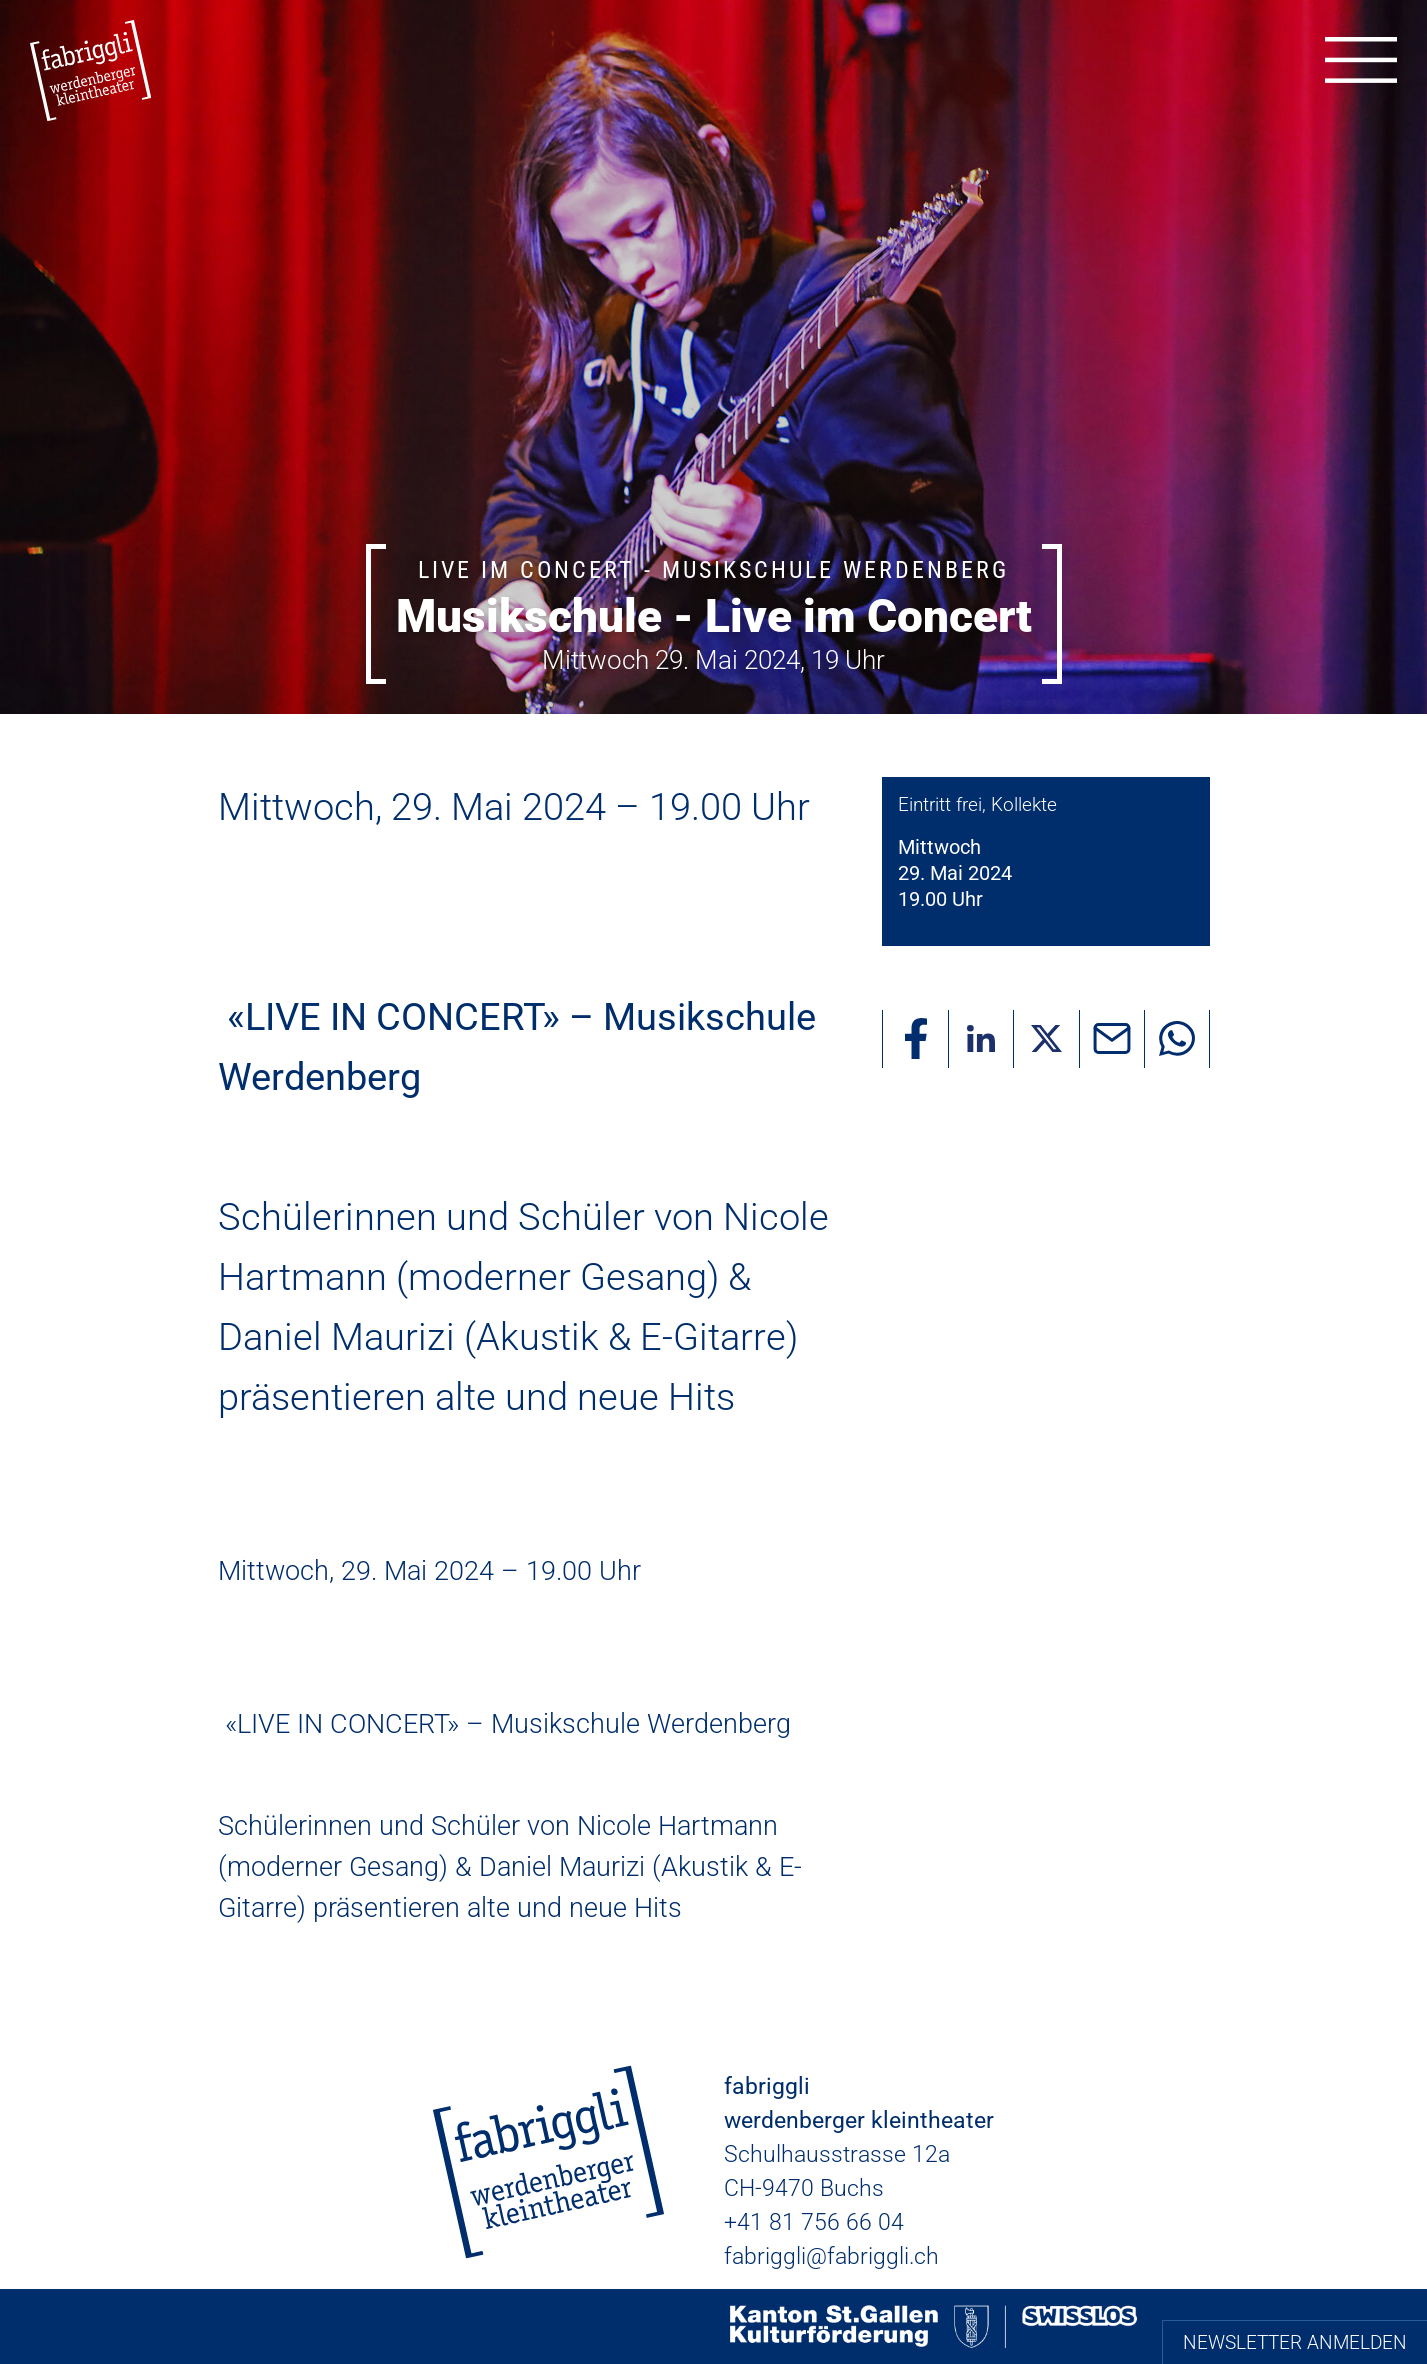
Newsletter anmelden (1295, 2342)
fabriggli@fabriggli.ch (831, 2256)
